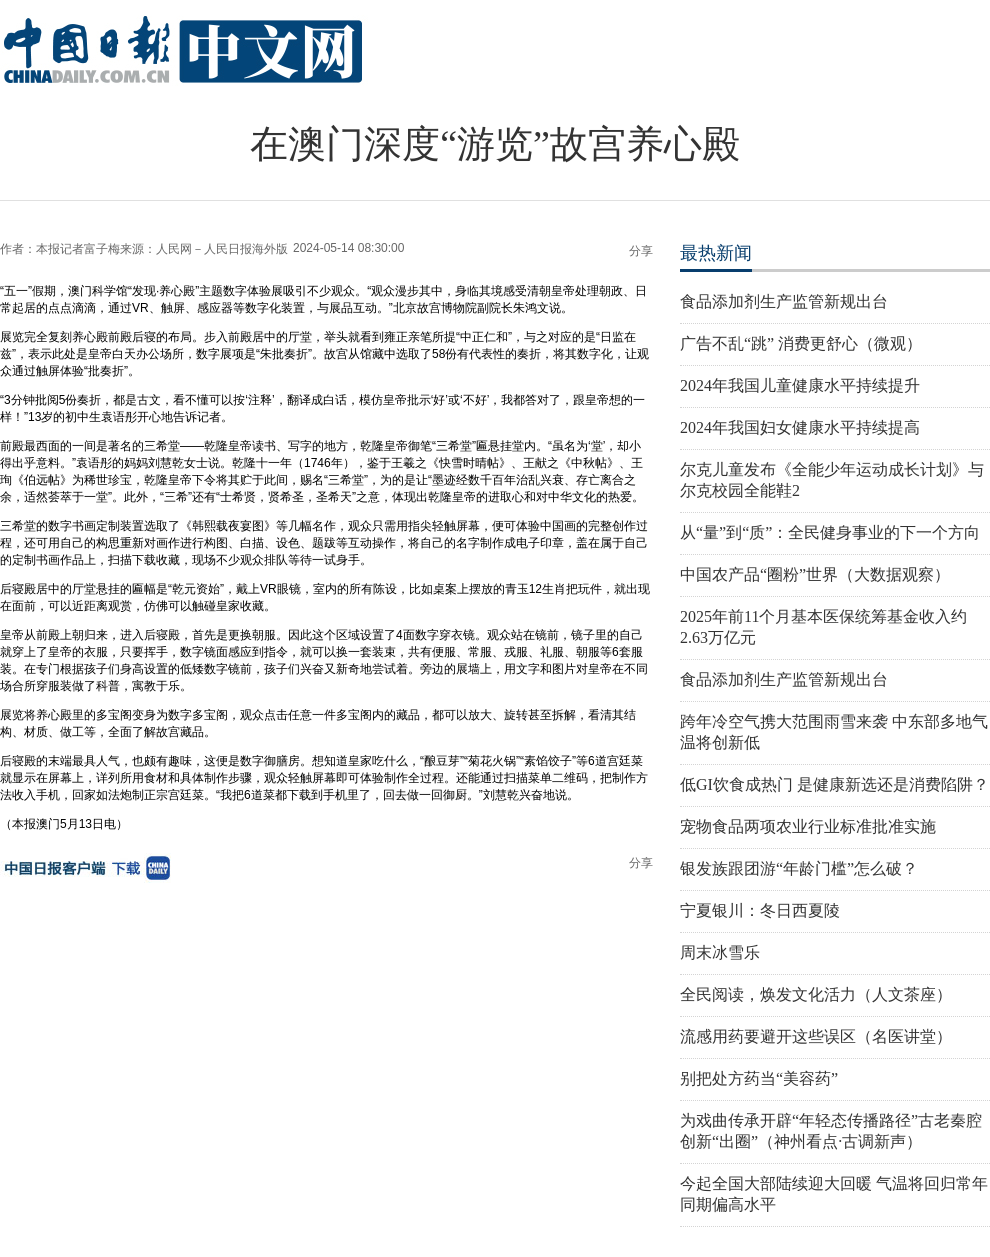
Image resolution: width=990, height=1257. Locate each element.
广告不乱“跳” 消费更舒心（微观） (801, 343)
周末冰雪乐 (720, 952)
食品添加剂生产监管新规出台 (784, 301)
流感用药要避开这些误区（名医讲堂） (816, 1036)
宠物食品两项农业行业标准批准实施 (808, 826)
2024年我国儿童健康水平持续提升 (800, 385)
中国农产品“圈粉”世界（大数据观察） (815, 574)
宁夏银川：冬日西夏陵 (760, 910)
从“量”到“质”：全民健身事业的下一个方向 (830, 532)
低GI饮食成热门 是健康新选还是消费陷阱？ (834, 784)
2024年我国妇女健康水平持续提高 (800, 427)
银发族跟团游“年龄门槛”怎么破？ (799, 868)
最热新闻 (716, 253)
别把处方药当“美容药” (759, 1078)
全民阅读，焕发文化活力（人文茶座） (816, 994)
